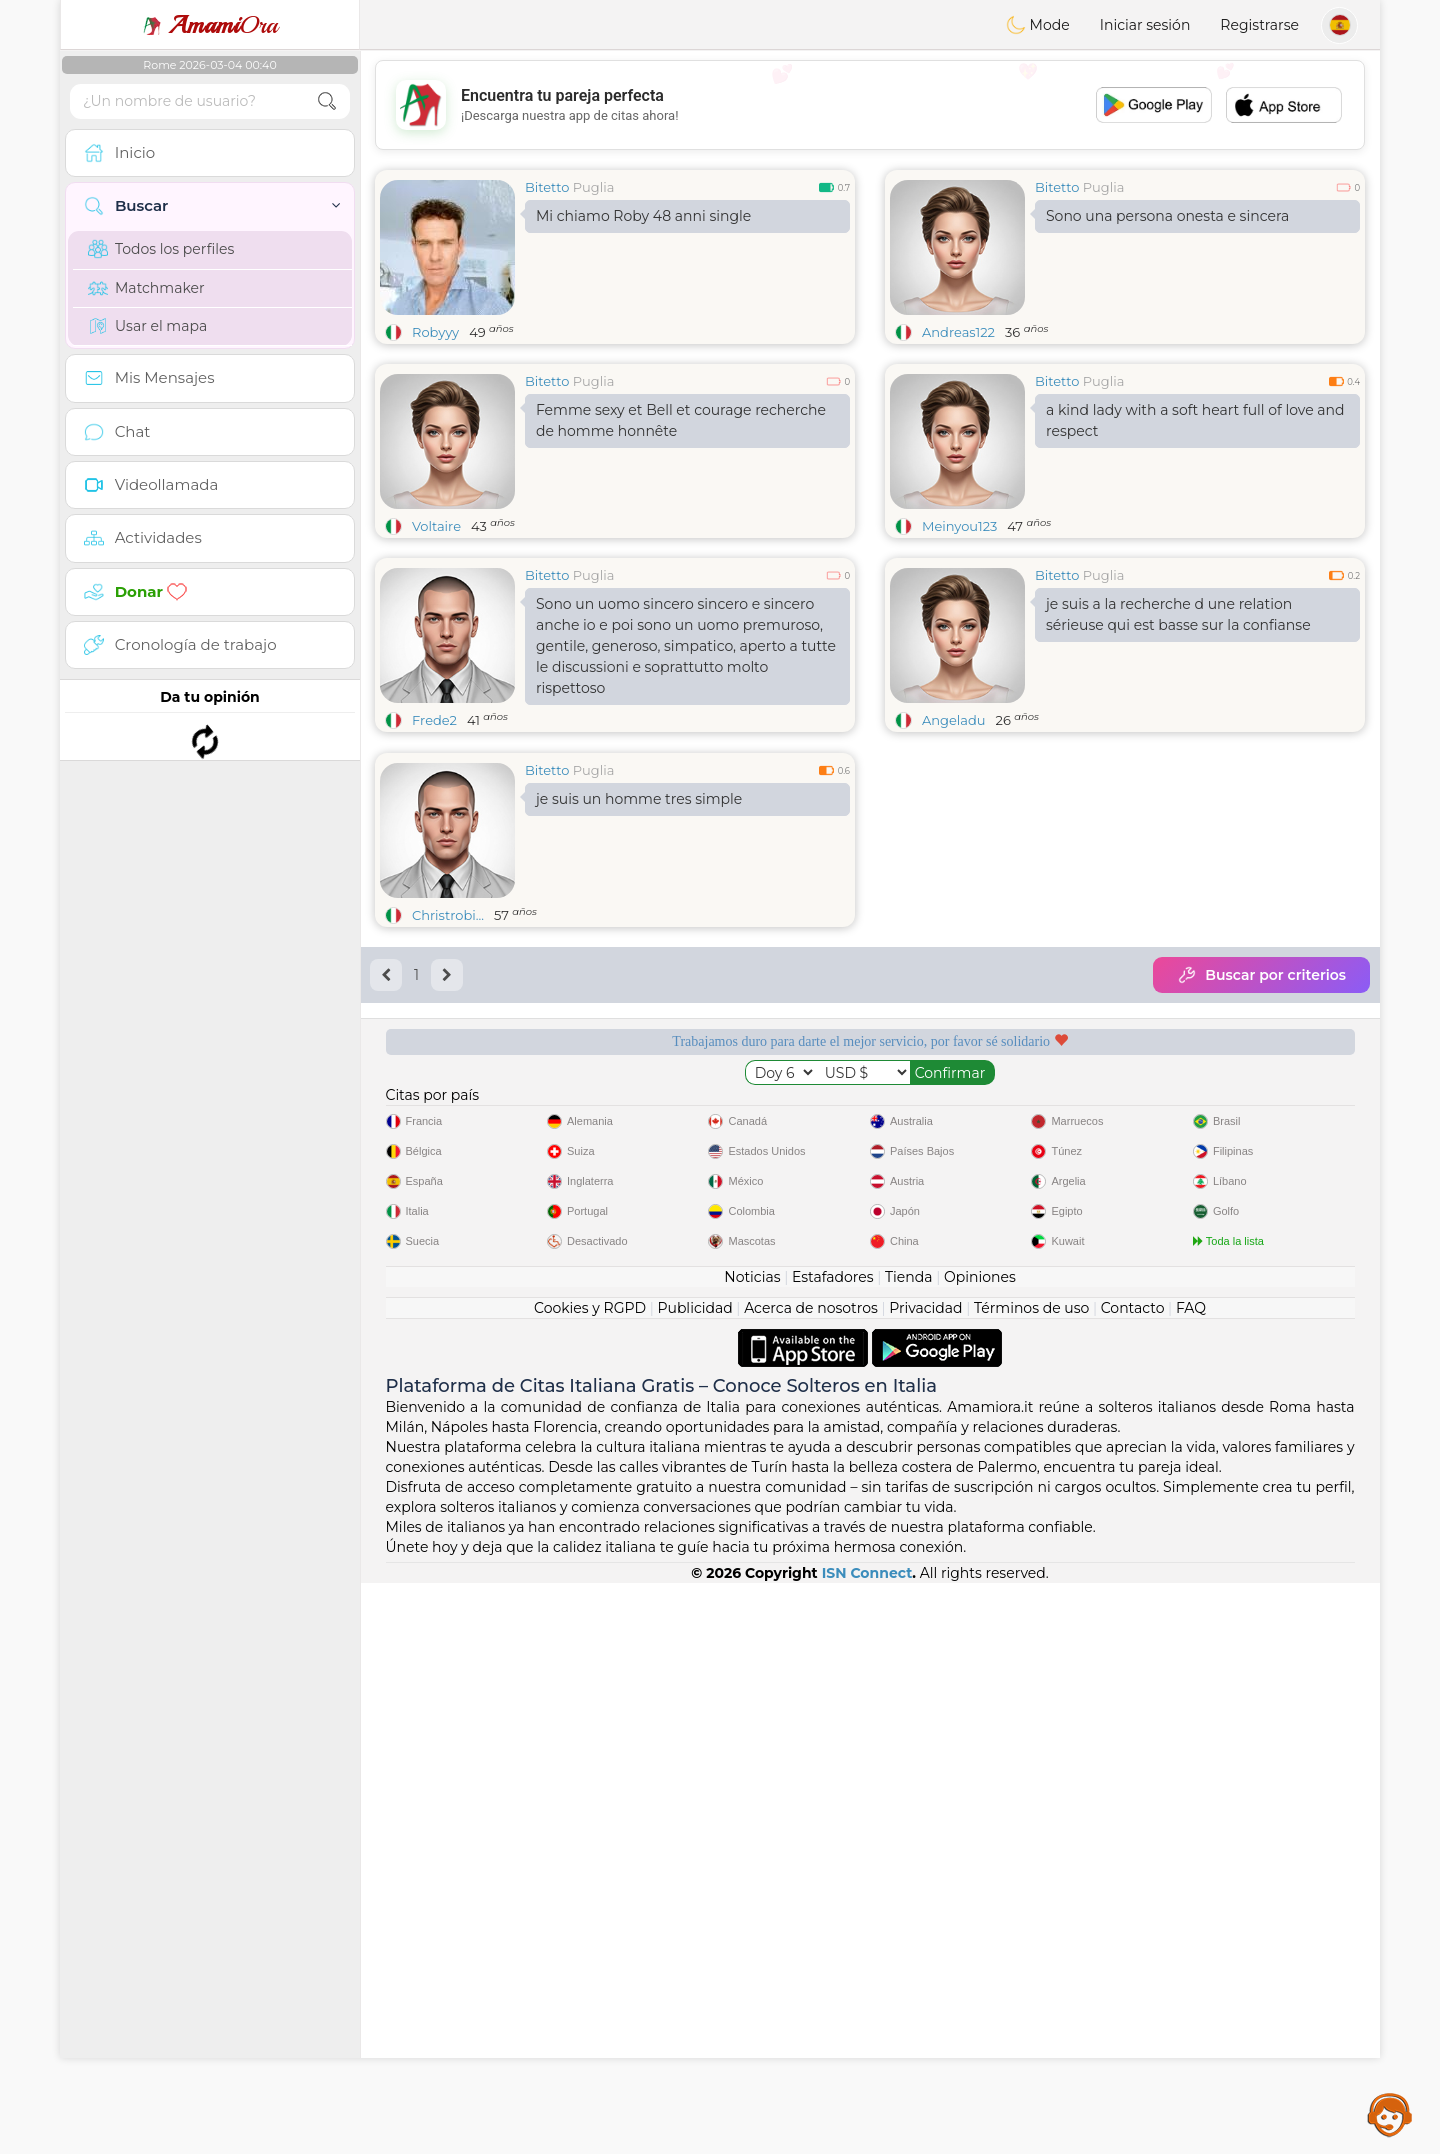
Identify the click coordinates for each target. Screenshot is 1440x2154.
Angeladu (954, 720)
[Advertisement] (870, 105)
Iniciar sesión (1145, 25)
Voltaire (436, 526)
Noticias (752, 1848)
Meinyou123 (959, 526)
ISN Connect (867, 2144)
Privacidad (925, 1879)
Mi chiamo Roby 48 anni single (643, 216)
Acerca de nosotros (811, 1879)
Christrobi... (448, 1069)
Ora (210, 25)
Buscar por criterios (1261, 1129)
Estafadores (833, 1848)
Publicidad (694, 1879)
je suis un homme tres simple (639, 953)
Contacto (1133, 1879)
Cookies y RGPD (590, 1879)
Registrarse (1259, 25)
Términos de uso (1031, 1879)
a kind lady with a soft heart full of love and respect (1195, 420)
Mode (1038, 25)
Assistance (1390, 2114)
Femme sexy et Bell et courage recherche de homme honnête (681, 420)
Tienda (908, 1848)
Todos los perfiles (161, 249)
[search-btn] (327, 101)
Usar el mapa (147, 326)
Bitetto (547, 187)
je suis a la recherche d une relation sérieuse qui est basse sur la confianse (1178, 614)
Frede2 (434, 720)
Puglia (594, 187)
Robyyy (435, 332)
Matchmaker (146, 288)
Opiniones (980, 1848)
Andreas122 (958, 332)
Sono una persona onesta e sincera (1167, 216)
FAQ (1191, 1879)
